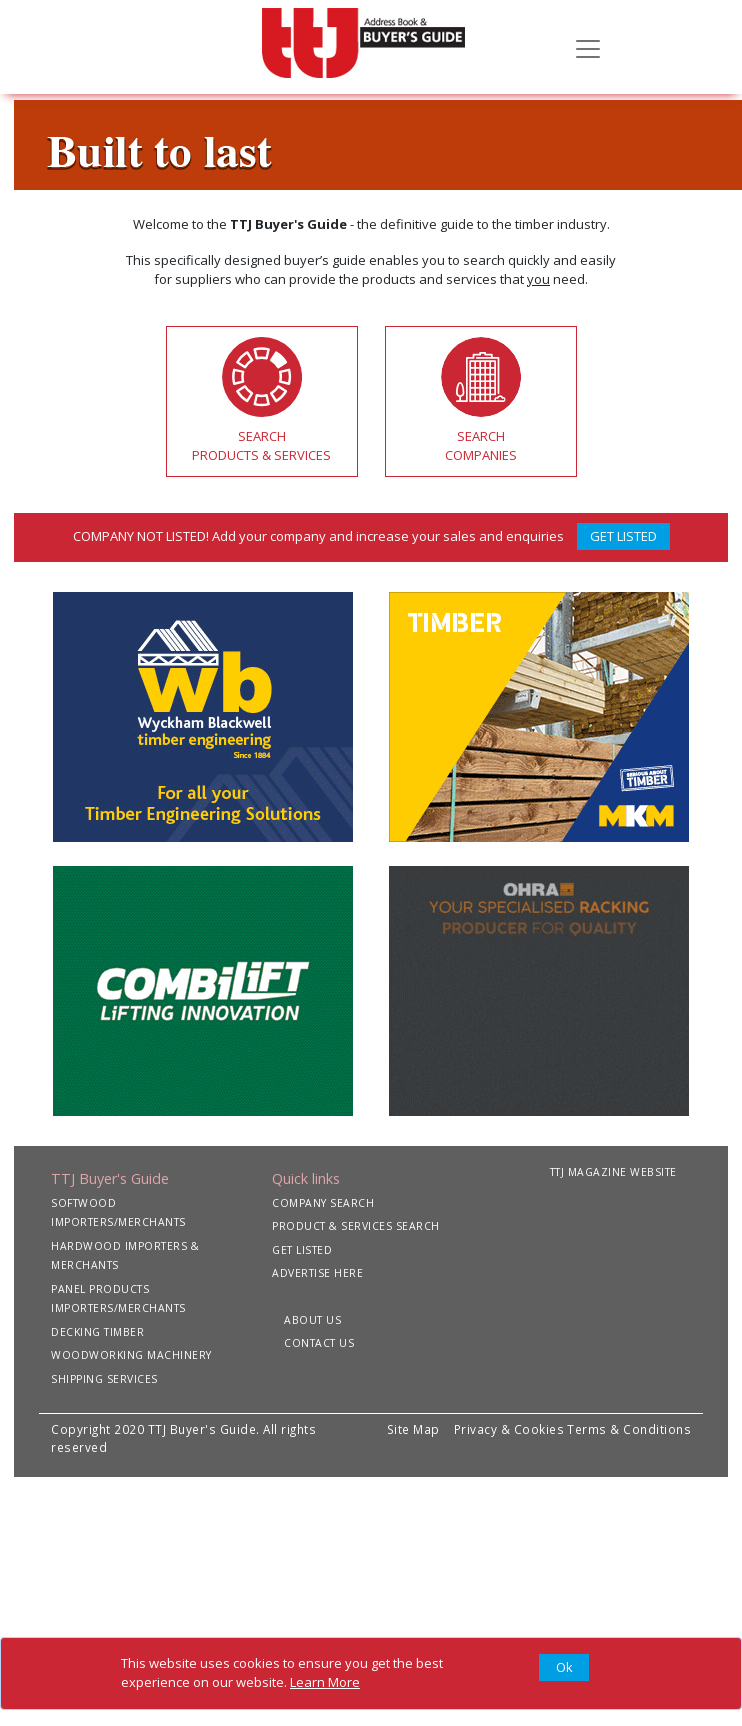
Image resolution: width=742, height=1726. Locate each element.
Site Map (413, 1429)
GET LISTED (623, 536)
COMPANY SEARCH (323, 1203)
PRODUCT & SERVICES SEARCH (356, 1226)
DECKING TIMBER (97, 1332)
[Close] (564, 1668)
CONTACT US (319, 1343)
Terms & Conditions (629, 1429)
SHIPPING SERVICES (104, 1379)
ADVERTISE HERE (317, 1273)
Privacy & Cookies (509, 1429)
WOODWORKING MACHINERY (131, 1355)
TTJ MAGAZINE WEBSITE (613, 1172)
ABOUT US (312, 1320)
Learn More (325, 1682)
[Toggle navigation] (588, 47)
